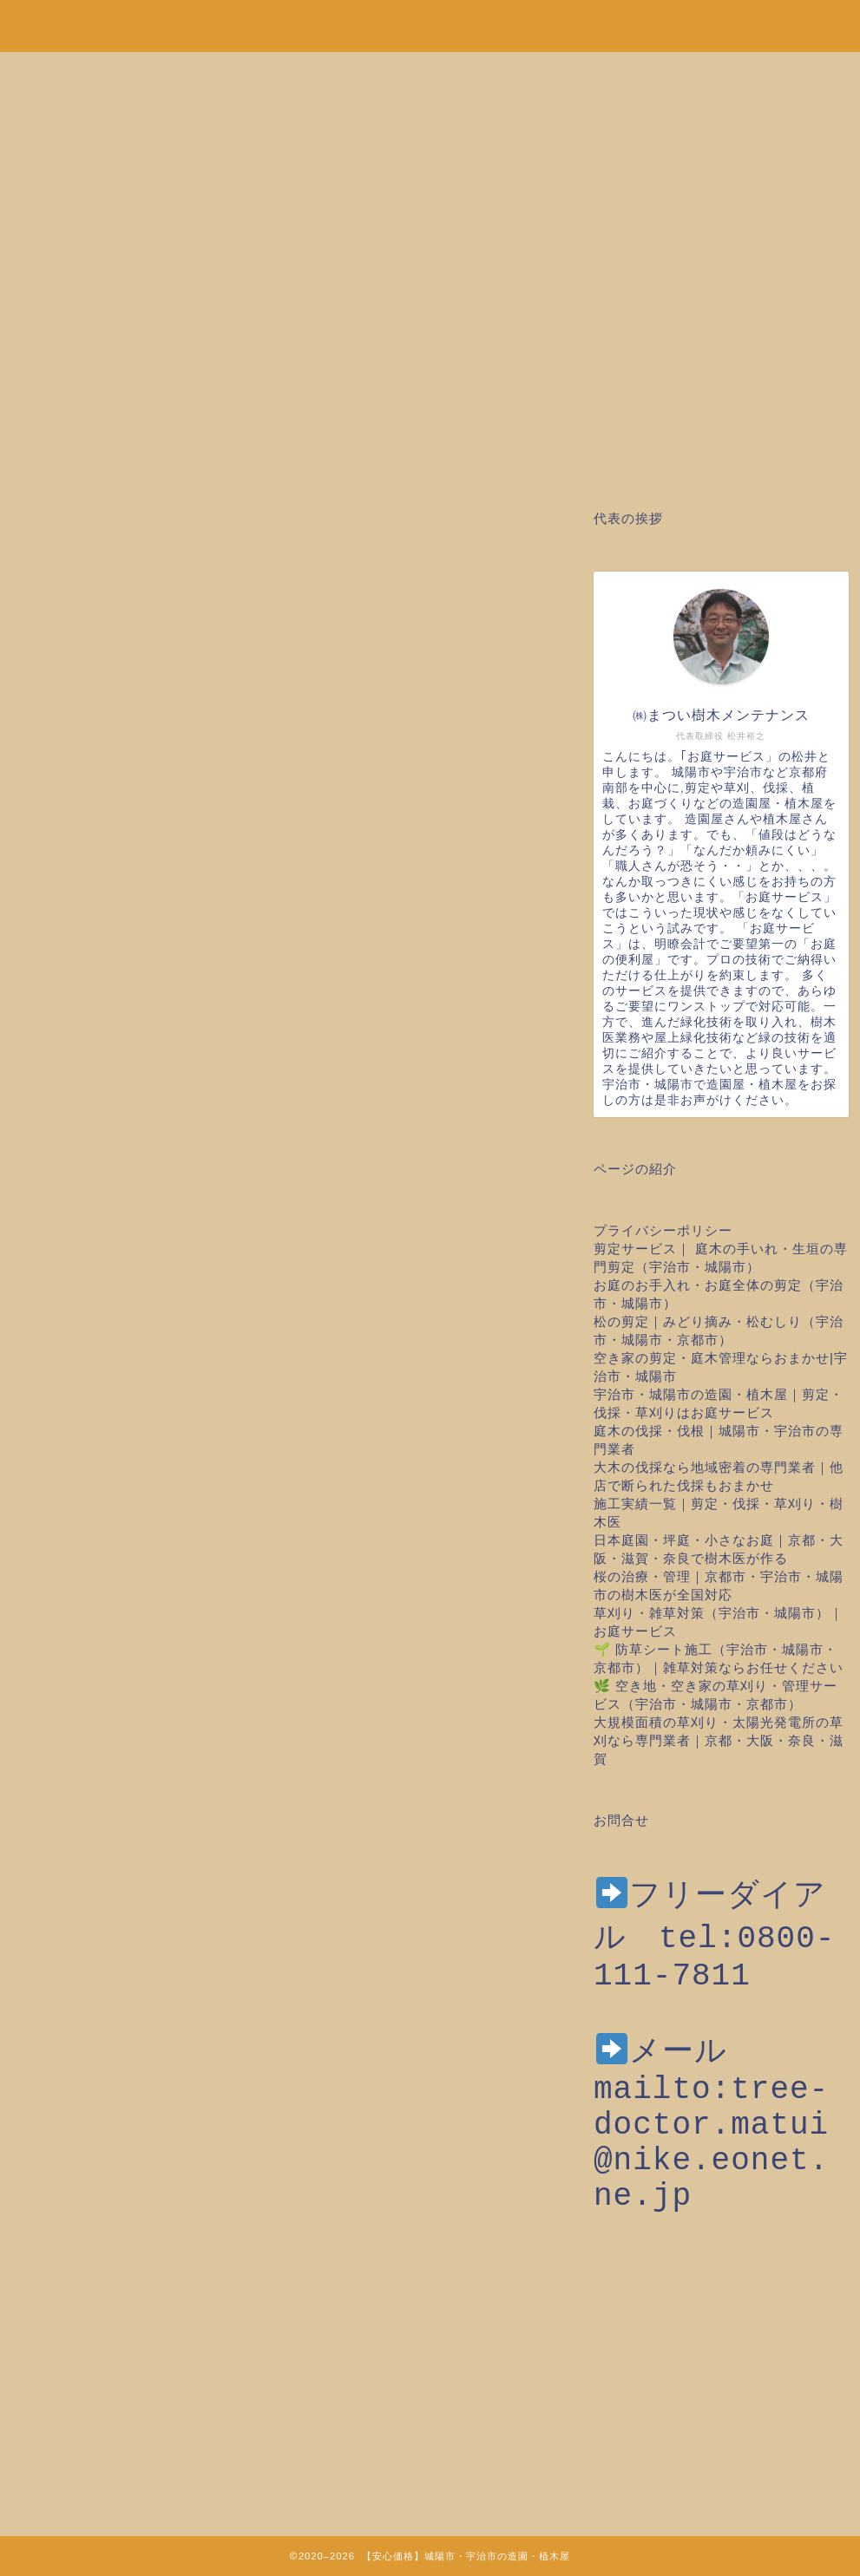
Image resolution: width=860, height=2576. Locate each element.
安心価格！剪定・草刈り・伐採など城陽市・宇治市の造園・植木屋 (430, 17)
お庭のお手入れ (68, 553)
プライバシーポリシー (663, 1230)
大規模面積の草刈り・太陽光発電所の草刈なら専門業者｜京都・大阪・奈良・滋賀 (719, 1740)
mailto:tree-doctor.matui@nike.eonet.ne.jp (711, 2176)
